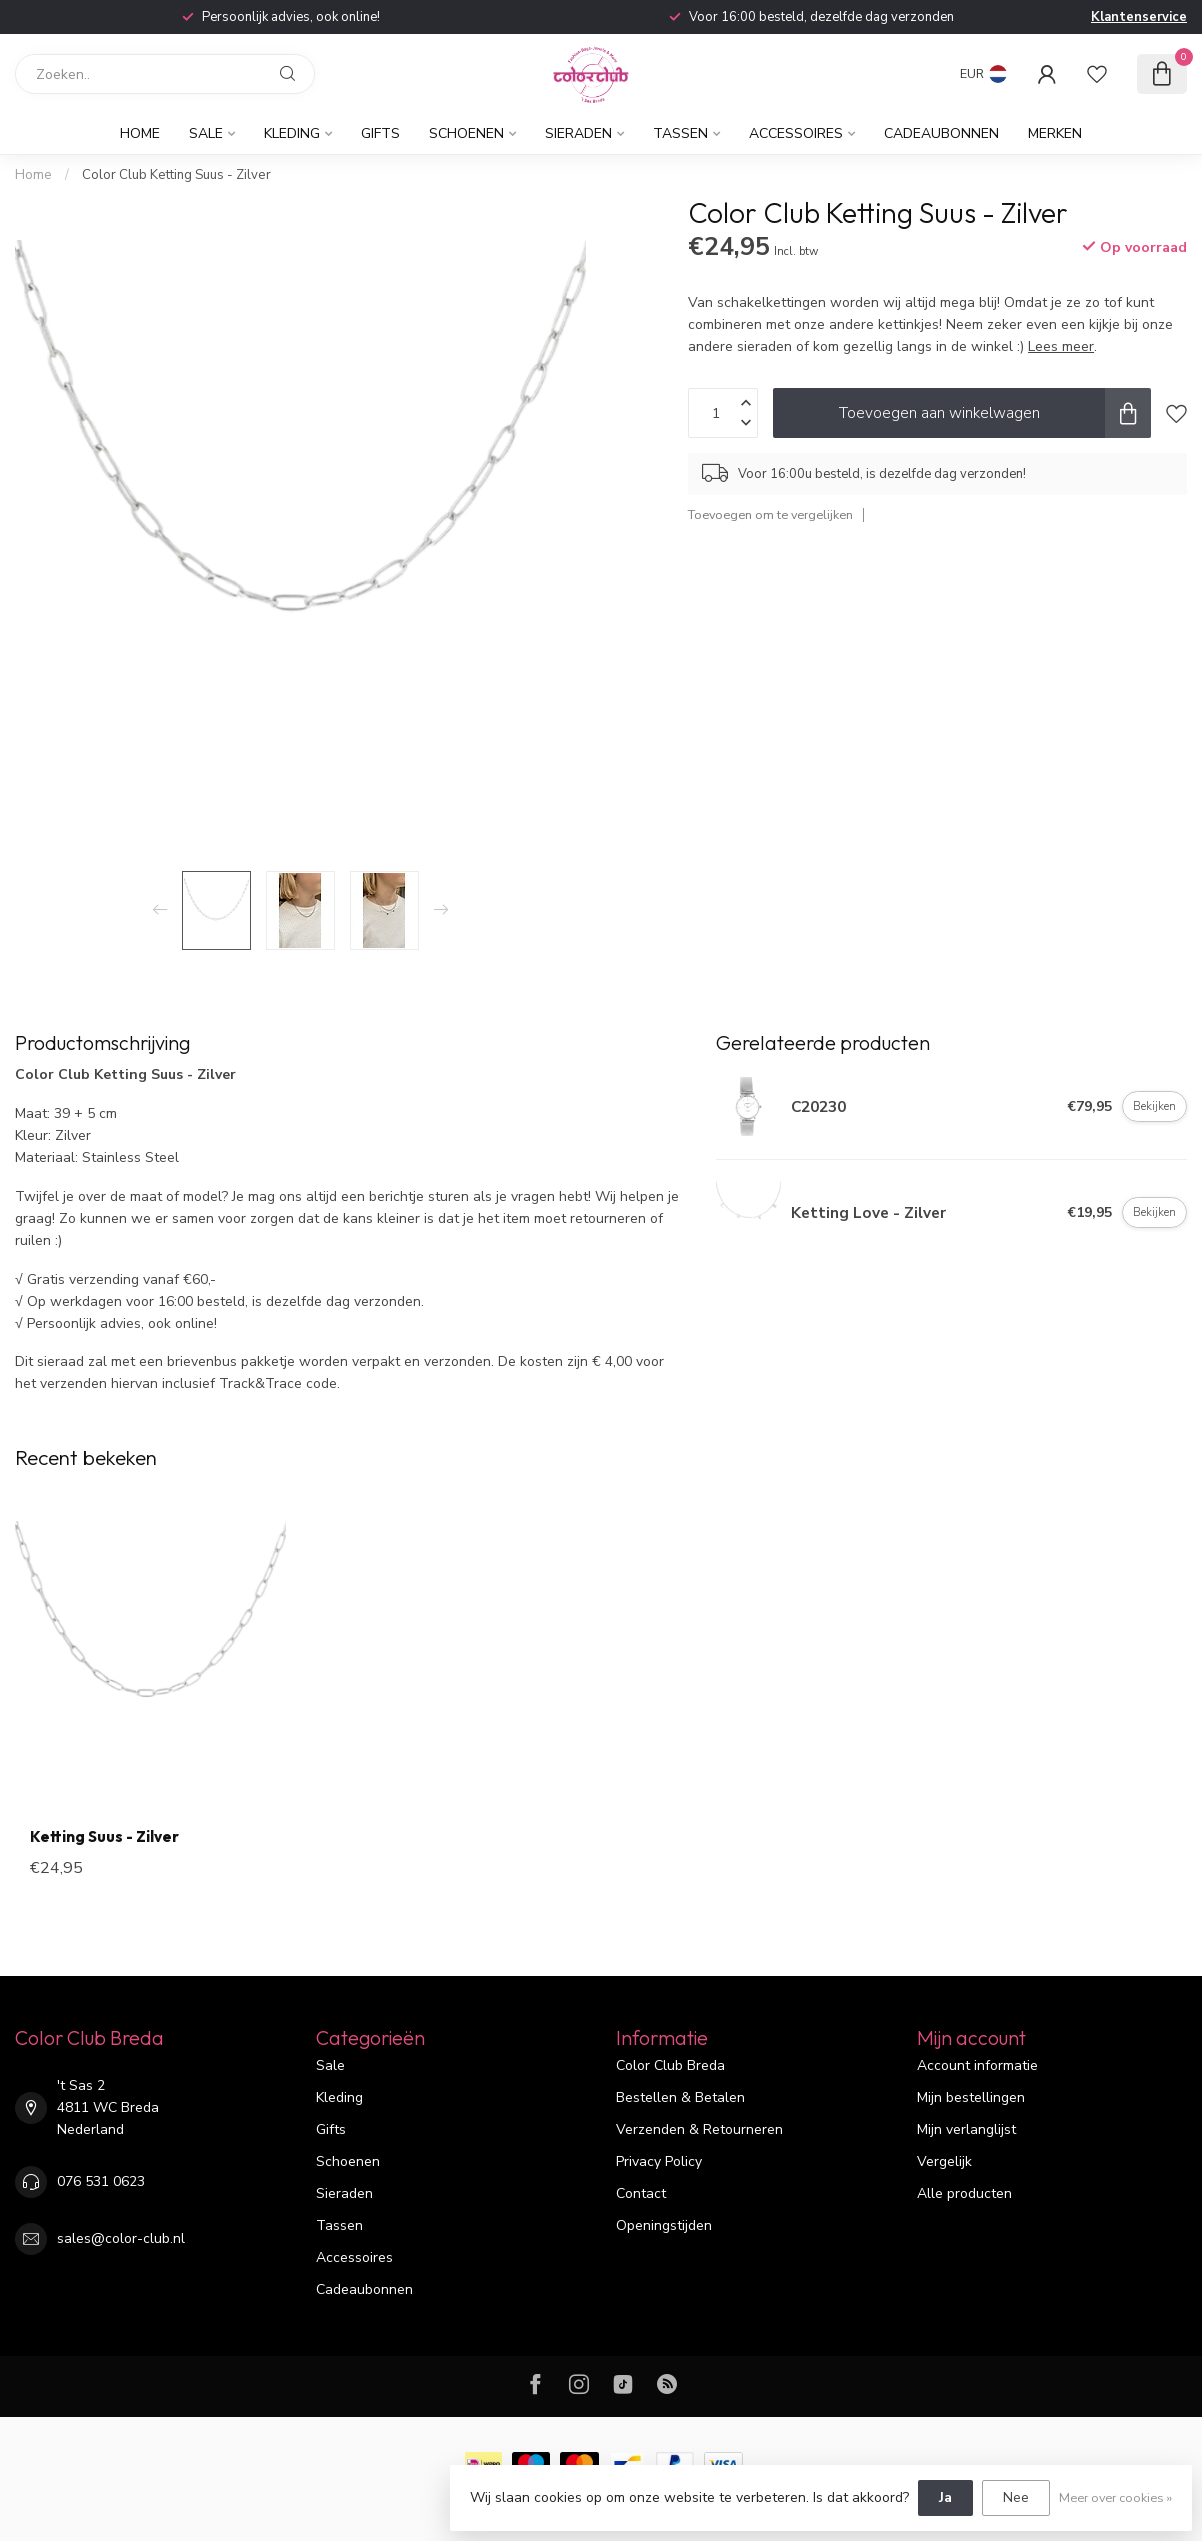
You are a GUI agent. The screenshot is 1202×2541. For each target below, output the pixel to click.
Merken (1055, 133)
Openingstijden (664, 2225)
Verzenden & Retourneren (699, 2129)
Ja (945, 2497)
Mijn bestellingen (971, 2097)
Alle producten (964, 2193)
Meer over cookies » (1115, 2497)
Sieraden (578, 133)
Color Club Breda (670, 2065)
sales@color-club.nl (121, 2238)
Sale (206, 133)
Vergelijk (944, 2161)
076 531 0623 (101, 2181)
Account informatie (977, 2065)
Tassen (680, 133)
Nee (1016, 2497)
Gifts (380, 133)
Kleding (292, 133)
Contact (641, 2193)
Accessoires (796, 133)
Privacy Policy (659, 2161)
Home (140, 133)
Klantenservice (1139, 17)
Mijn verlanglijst (966, 2129)
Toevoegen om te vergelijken (770, 514)
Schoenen (466, 133)
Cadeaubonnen (941, 133)
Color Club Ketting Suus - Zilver (176, 175)
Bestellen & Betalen (680, 2097)
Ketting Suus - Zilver (104, 1837)
